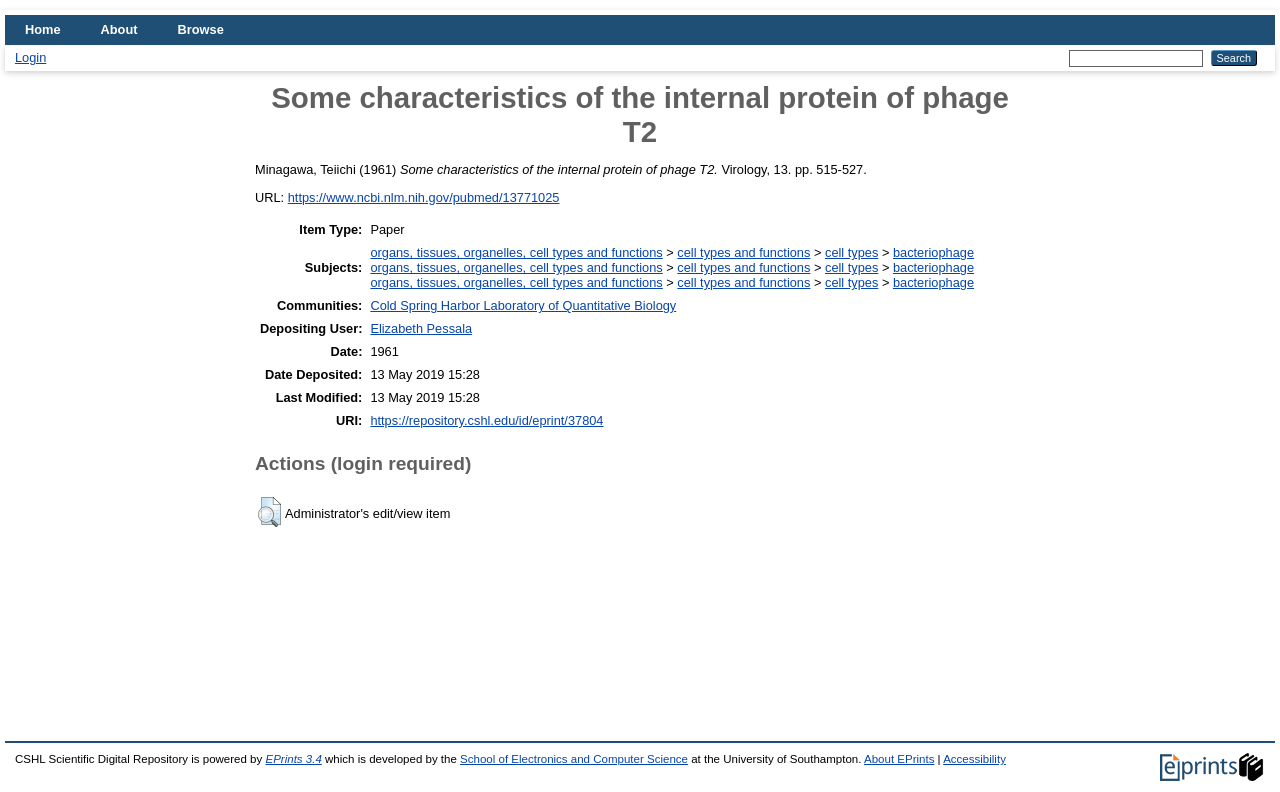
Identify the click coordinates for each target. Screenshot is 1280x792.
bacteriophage (933, 252)
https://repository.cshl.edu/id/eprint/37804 (486, 420)
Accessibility (974, 759)
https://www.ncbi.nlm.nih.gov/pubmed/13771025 (424, 197)
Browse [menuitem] (201, 29)
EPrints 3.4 (293, 759)
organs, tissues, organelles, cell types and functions (516, 252)
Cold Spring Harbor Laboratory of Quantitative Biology (523, 305)
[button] (269, 512)
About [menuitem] (119, 29)
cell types (851, 252)
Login (30, 57)
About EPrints (899, 759)
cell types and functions (743, 252)
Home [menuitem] (43, 29)
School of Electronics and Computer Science (574, 759)
